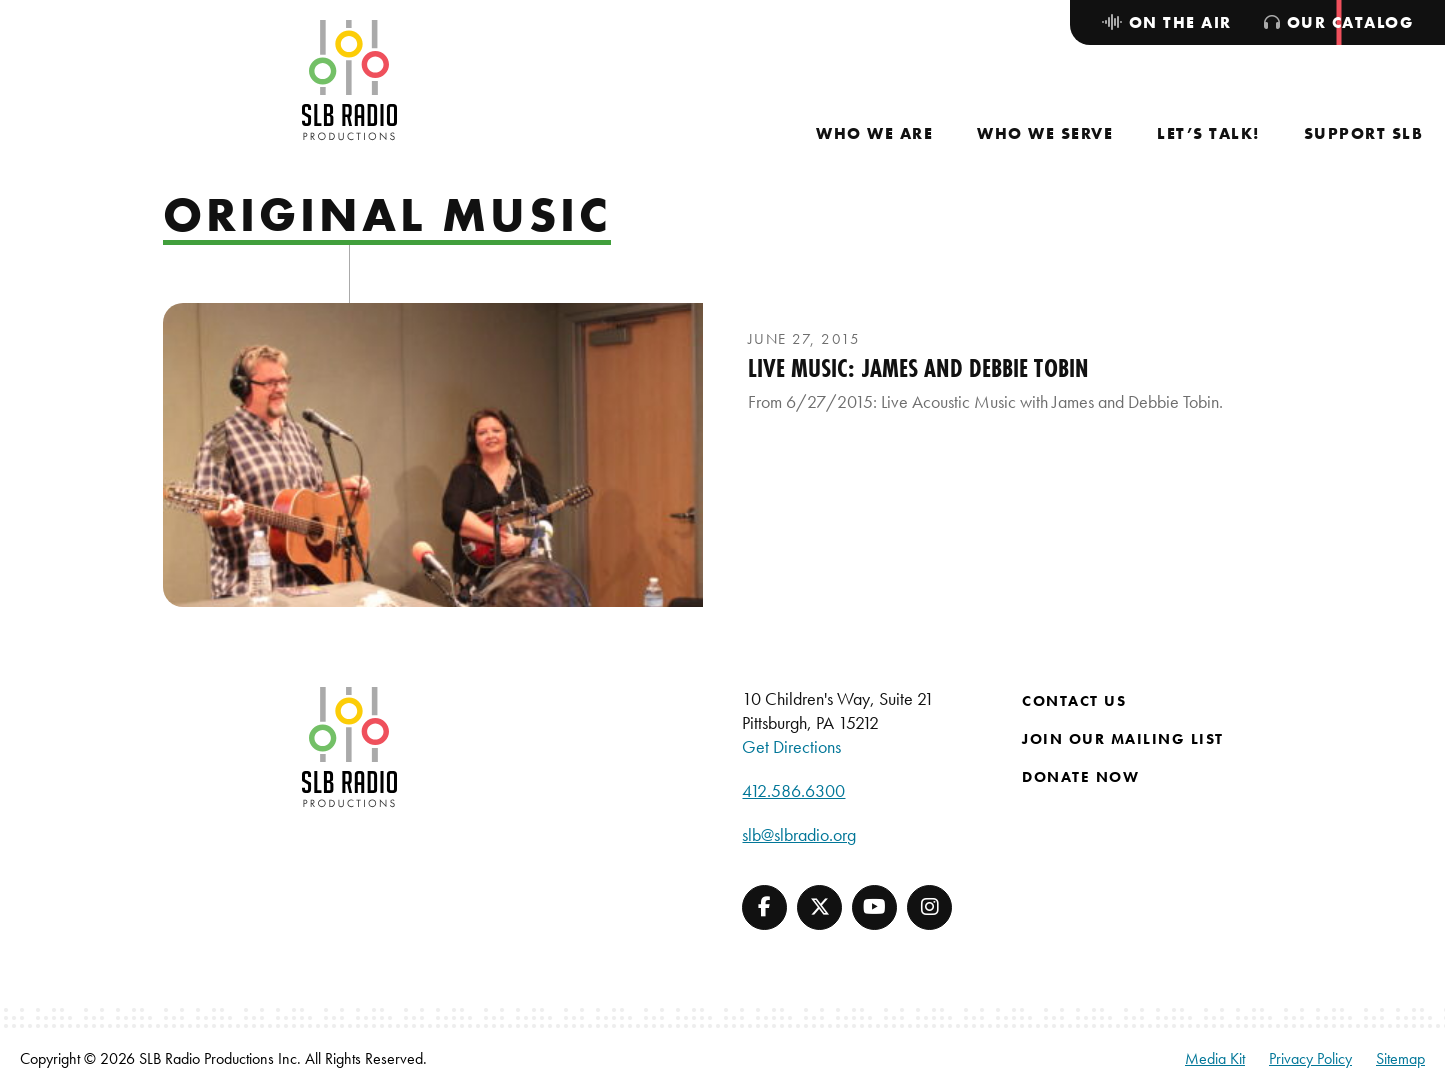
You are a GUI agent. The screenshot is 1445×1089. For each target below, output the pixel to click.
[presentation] (433, 455)
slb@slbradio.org (799, 834)
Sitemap (1400, 1058)
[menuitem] (874, 133)
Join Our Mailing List (1123, 739)
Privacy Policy (1310, 1058)
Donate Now (1080, 777)
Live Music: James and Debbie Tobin (918, 368)
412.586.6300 (793, 790)
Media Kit (1215, 1058)
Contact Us (1074, 701)
